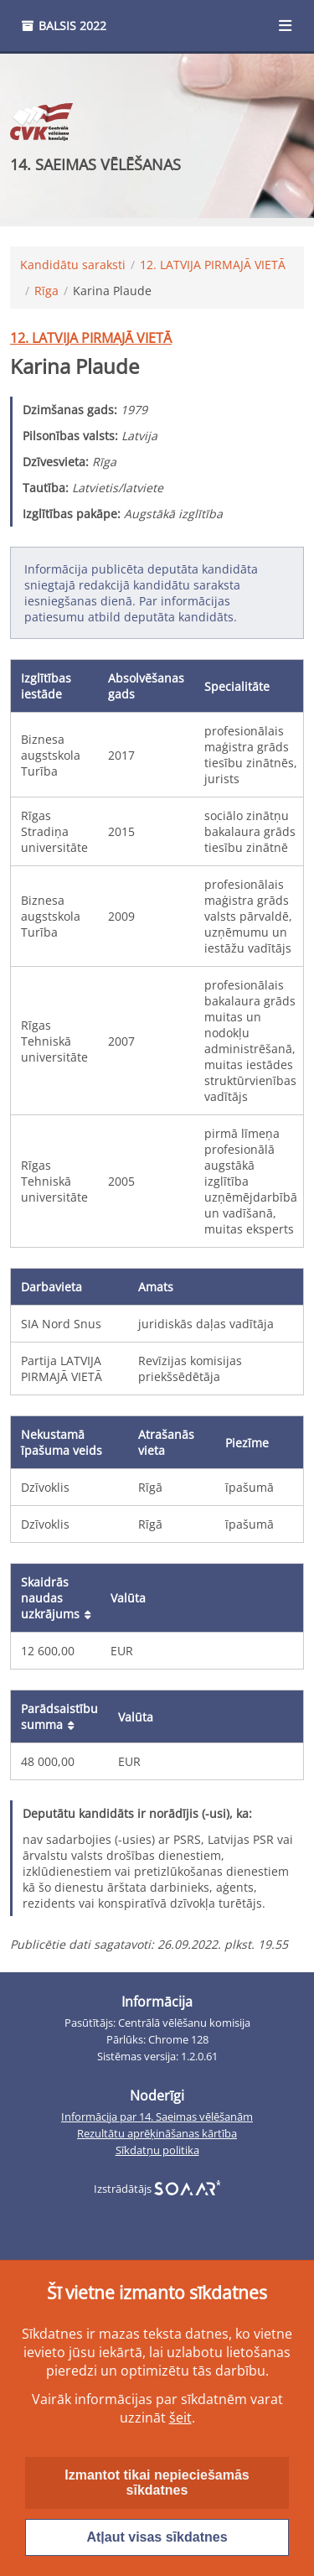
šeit (180, 2417)
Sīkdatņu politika (157, 2150)
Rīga (46, 291)
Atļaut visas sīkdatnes (156, 2537)
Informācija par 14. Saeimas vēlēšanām (157, 2117)
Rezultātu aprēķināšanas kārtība (157, 2134)
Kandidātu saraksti (73, 265)
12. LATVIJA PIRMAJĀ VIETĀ (213, 265)
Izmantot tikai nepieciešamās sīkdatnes (157, 2482)
